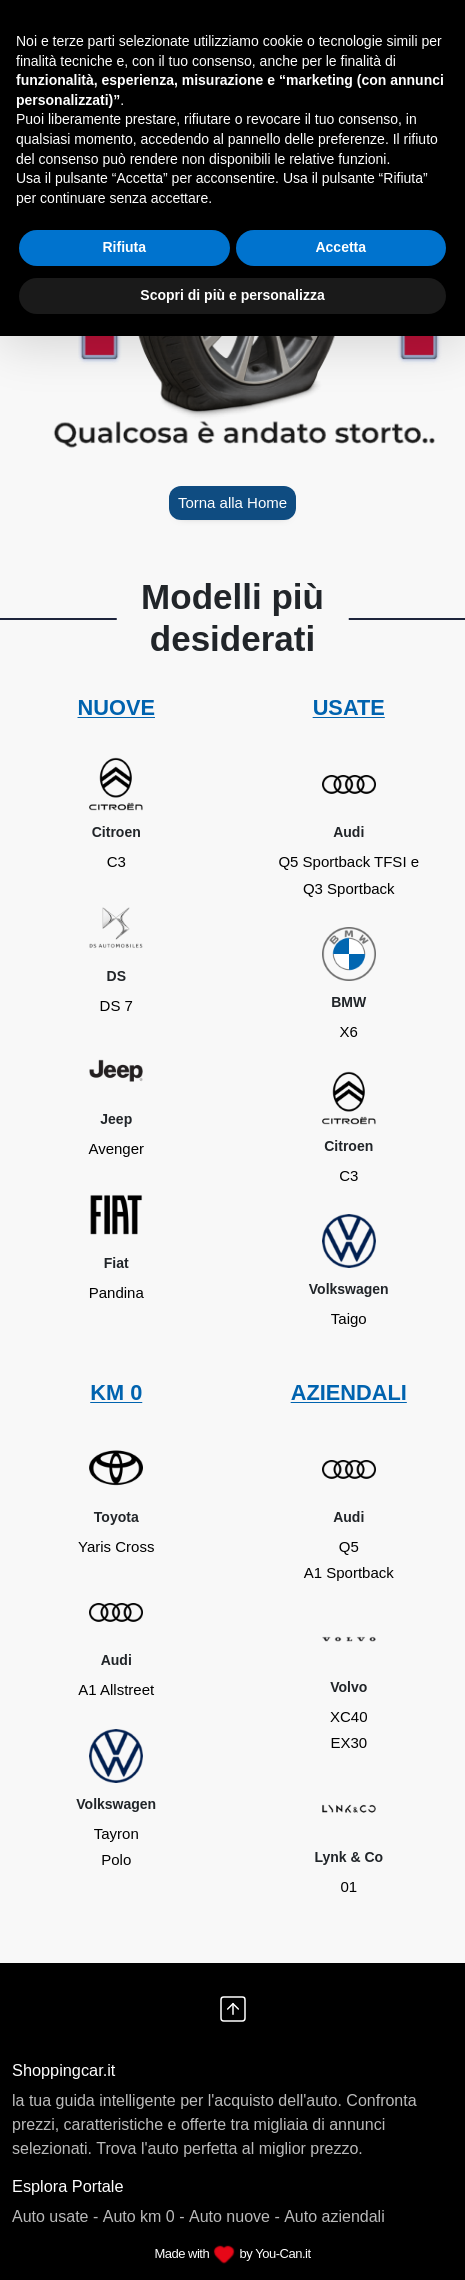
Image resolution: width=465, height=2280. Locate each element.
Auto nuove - (234, 2216)
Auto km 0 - (144, 2216)
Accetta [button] (340, 247)
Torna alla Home (232, 502)
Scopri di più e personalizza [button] (232, 295)
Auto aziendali (334, 2216)
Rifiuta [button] (124, 247)
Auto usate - (55, 2216)
